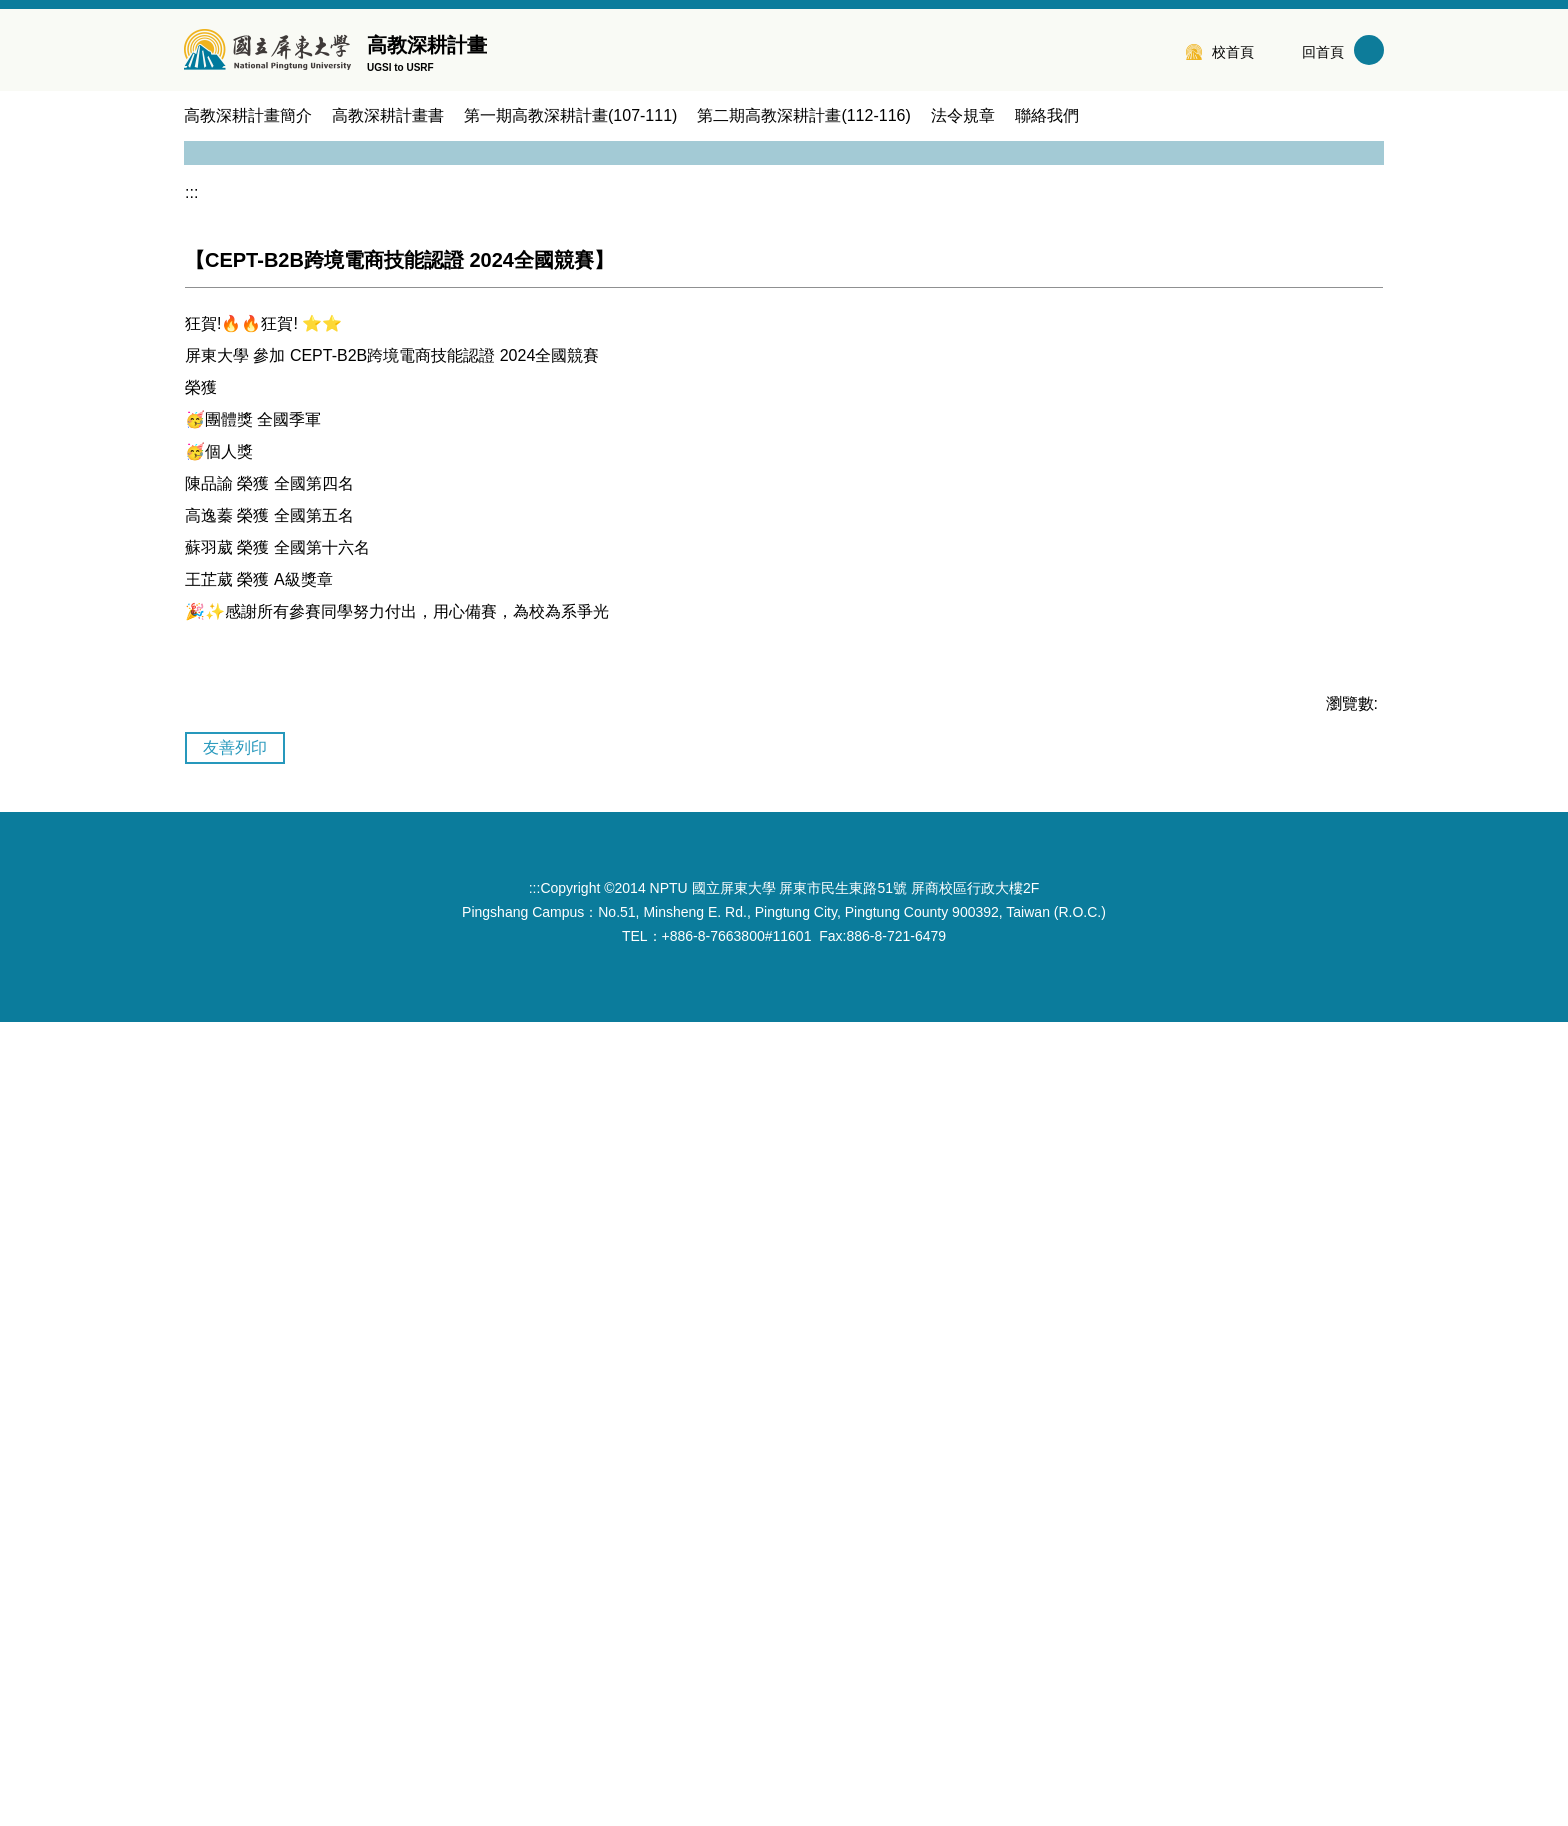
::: (1158, 50)
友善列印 (235, 1551)
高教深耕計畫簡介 (248, 115)
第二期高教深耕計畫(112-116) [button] (803, 115)
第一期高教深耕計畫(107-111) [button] (570, 115)
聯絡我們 (1047, 115)
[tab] (774, 1423)
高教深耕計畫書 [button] (388, 115)
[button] (209, 384)
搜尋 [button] (1369, 50)
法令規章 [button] (963, 115)
